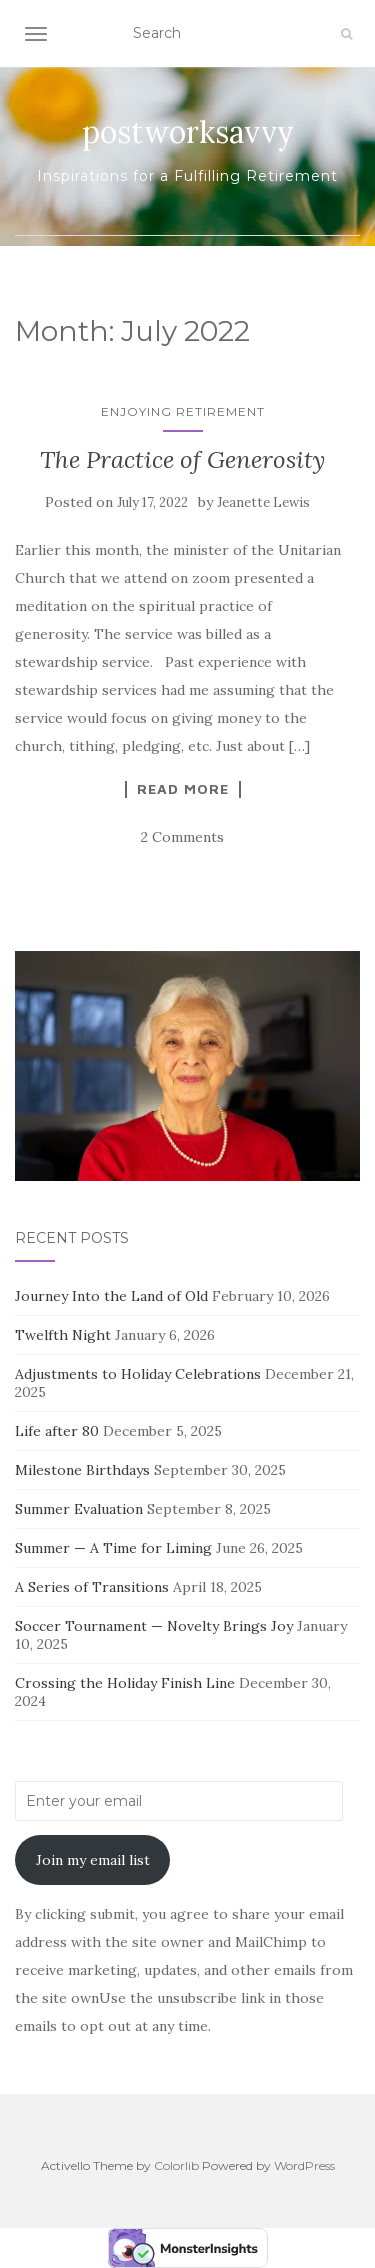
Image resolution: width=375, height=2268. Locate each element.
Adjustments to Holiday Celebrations (138, 1374)
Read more (183, 789)
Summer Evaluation (79, 1509)
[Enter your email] (179, 1801)
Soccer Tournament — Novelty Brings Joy (154, 1626)
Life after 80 (57, 1431)
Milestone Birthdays (82, 1470)
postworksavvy (188, 132)
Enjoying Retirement (183, 411)
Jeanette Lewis (263, 502)
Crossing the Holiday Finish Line (125, 1683)
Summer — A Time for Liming (113, 1548)
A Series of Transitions (92, 1587)
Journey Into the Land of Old (111, 1296)
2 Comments (182, 837)
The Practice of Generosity (182, 459)
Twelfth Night (63, 1335)
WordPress (304, 2165)
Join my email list (93, 1860)
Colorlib (176, 2165)
